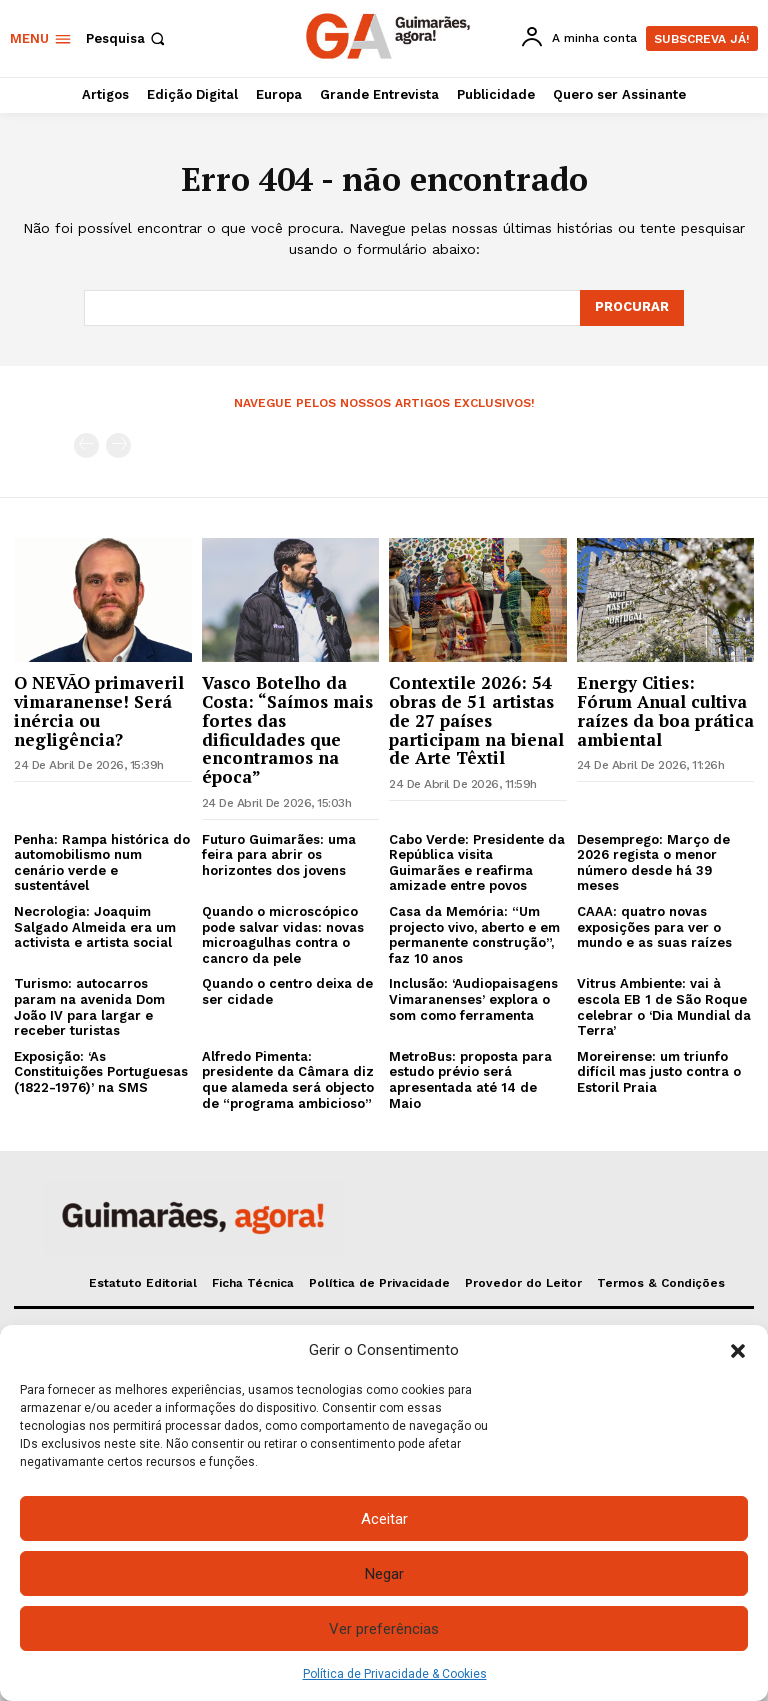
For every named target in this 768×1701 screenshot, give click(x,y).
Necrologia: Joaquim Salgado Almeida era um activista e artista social (95, 927)
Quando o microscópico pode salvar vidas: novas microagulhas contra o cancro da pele (283, 935)
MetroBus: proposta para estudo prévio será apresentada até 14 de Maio (470, 1080)
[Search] (632, 308)
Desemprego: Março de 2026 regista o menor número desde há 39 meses (653, 863)
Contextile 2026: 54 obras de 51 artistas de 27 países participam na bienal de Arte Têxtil (476, 720)
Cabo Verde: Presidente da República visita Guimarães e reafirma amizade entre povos (477, 863)
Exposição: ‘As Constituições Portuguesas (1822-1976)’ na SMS (101, 1072)
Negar (384, 1574)
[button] (738, 1351)
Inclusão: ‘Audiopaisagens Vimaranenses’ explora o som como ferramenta (473, 999)
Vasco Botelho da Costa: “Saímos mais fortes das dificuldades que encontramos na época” (287, 729)
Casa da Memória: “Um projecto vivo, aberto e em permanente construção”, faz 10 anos (474, 935)
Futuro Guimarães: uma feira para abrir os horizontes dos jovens (279, 855)
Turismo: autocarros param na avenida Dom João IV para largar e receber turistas (89, 1007)
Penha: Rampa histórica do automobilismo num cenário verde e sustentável (102, 863)
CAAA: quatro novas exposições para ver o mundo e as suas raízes (654, 927)
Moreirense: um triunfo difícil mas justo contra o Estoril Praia (659, 1072)
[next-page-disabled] (118, 445)
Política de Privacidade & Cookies (395, 1674)
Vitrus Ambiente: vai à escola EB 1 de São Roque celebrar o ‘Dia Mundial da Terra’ (664, 1007)
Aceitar (384, 1519)
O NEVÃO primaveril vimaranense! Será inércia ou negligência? (99, 710)
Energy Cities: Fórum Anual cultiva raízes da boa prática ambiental (665, 710)
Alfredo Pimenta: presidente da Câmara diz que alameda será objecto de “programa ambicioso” (288, 1080)
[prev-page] (86, 445)
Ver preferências (384, 1629)
